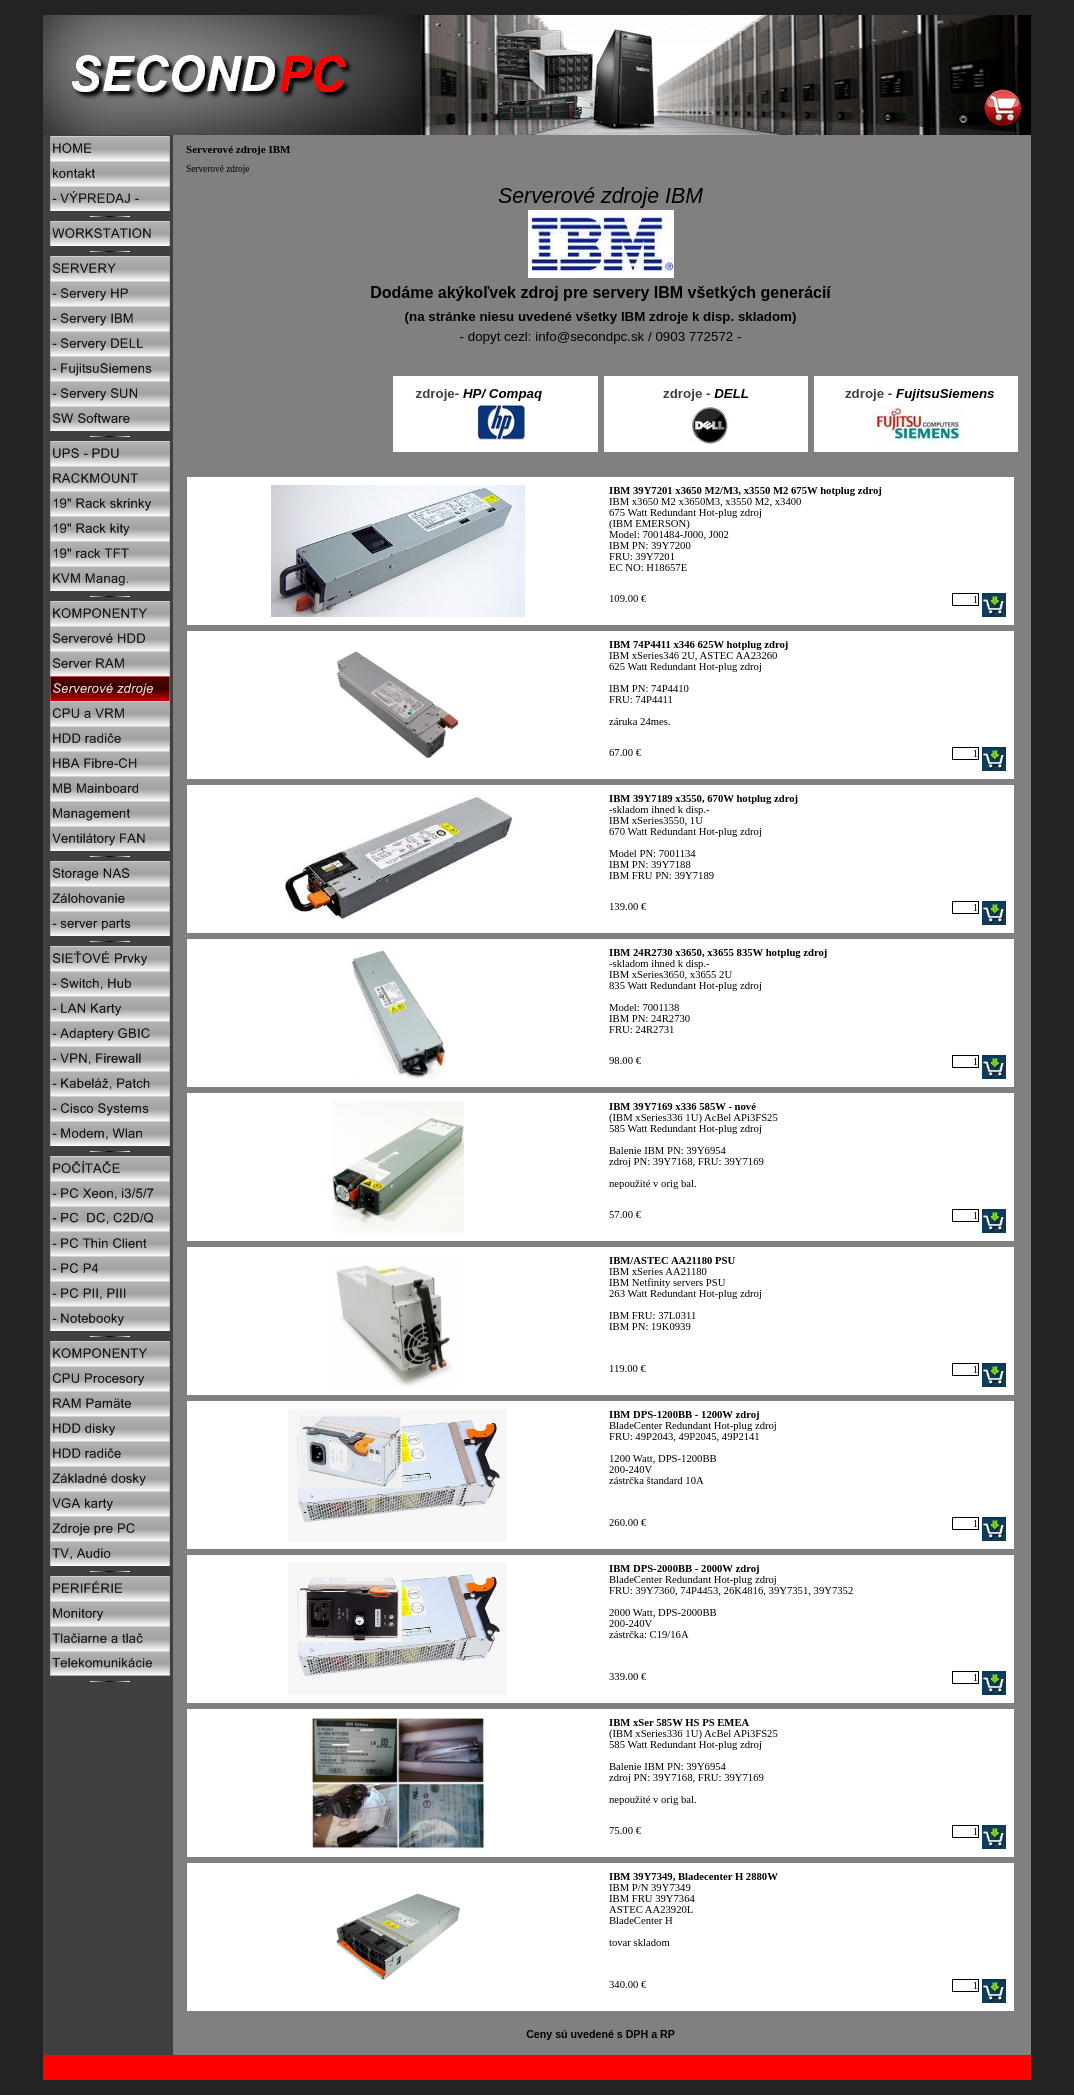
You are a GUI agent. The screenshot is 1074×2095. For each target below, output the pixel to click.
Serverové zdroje (217, 169)
